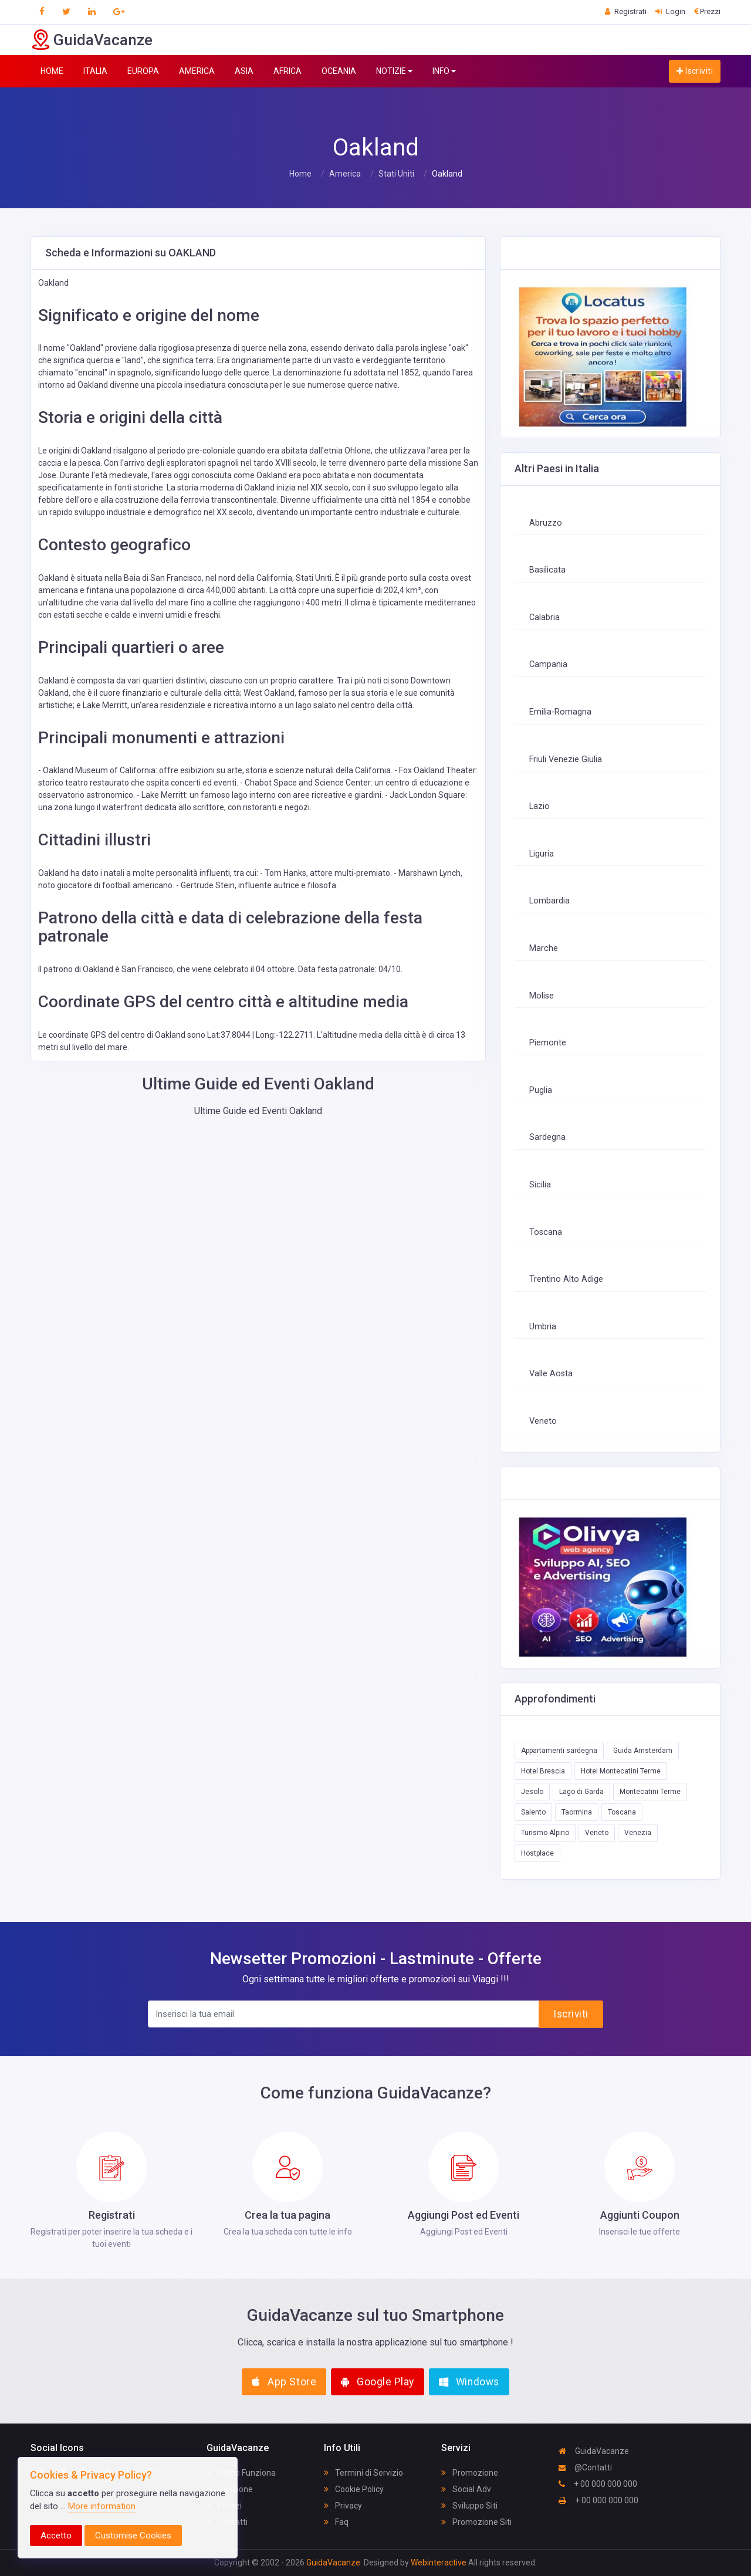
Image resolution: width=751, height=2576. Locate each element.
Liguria (541, 854)
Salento (533, 1812)
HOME (51, 71)
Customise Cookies (133, 2535)
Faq (336, 2522)
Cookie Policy (354, 2489)
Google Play (377, 2382)
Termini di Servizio (363, 2472)
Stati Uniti (396, 173)
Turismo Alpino (545, 1833)
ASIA (244, 71)
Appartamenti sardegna (559, 1750)
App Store (284, 2382)
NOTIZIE (394, 71)
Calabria (544, 617)
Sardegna (547, 1137)
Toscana (545, 1232)
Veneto (543, 1421)
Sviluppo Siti (469, 2505)
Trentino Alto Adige (566, 1279)
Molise (541, 996)
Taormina (576, 1812)
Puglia (540, 1090)
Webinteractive (439, 2562)
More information (102, 2506)
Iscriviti (694, 71)
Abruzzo (545, 523)
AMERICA (197, 71)
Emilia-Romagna (560, 712)
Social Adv (466, 2489)
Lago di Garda (581, 1792)
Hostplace (537, 1853)
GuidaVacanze (594, 2451)
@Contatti (585, 2467)
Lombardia (549, 901)
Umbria (542, 1327)
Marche (543, 948)
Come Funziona (241, 2472)
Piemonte (547, 1043)
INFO (444, 71)
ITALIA (95, 71)
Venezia (637, 1833)
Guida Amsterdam (642, 1750)
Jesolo (532, 1792)
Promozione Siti (476, 2522)
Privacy (343, 2505)
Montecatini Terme (650, 1792)
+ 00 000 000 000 (598, 2484)
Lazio (539, 806)
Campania (548, 664)
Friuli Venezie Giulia (565, 759)
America (345, 173)
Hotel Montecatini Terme (621, 1771)
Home (300, 173)
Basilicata (547, 570)
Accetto (56, 2535)
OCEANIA (339, 71)
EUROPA (143, 71)
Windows (469, 2382)
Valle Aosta (551, 1374)
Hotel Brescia (543, 1771)
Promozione (469, 2472)
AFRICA (287, 71)
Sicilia (540, 1185)
